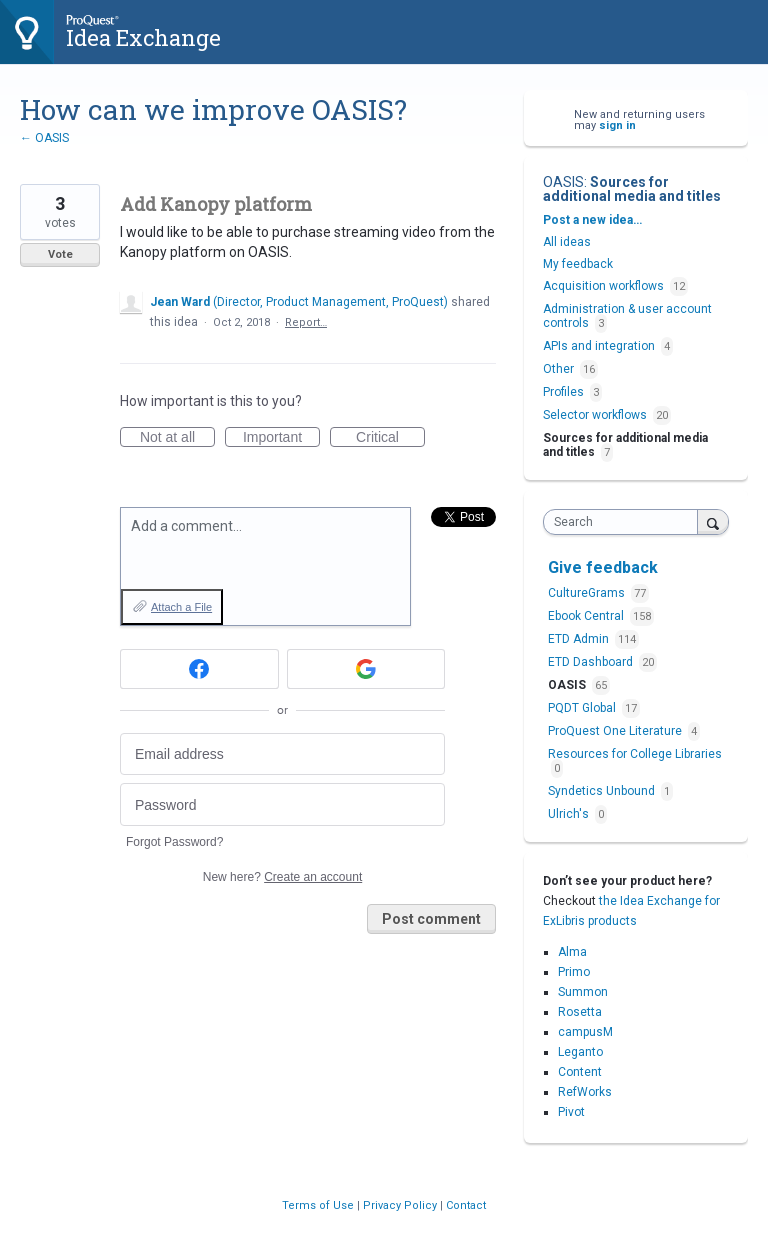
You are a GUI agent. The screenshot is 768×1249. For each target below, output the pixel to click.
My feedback (578, 264)
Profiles (563, 392)
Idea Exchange (143, 37)
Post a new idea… (592, 220)
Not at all (177, 438)
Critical (390, 438)
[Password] (282, 804)
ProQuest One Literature (616, 731)
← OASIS (44, 138)
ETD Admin (580, 639)
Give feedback (603, 567)
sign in (617, 125)
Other (558, 369)
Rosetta (580, 1012)
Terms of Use (319, 1205)
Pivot (571, 1112)
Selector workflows (595, 415)
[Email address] (282, 754)
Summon (583, 992)
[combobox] (625, 522)
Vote (60, 254)
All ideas (567, 242)
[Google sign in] (366, 669)
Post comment (431, 919)
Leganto (580, 1052)
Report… (306, 322)
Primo (574, 972)
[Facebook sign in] (199, 669)
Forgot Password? (174, 842)
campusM (585, 1032)
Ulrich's (570, 814)
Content (580, 1072)
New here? (282, 877)
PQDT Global (583, 708)
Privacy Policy (401, 1205)
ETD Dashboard (592, 662)
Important (281, 438)
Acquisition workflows (603, 286)
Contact (466, 1205)
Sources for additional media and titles (632, 189)
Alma (572, 952)
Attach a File (181, 607)
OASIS (563, 182)
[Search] (713, 521)
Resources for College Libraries (635, 754)
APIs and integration (599, 346)
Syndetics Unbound (603, 791)
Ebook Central (587, 616)
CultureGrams (588, 593)
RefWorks (585, 1092)
